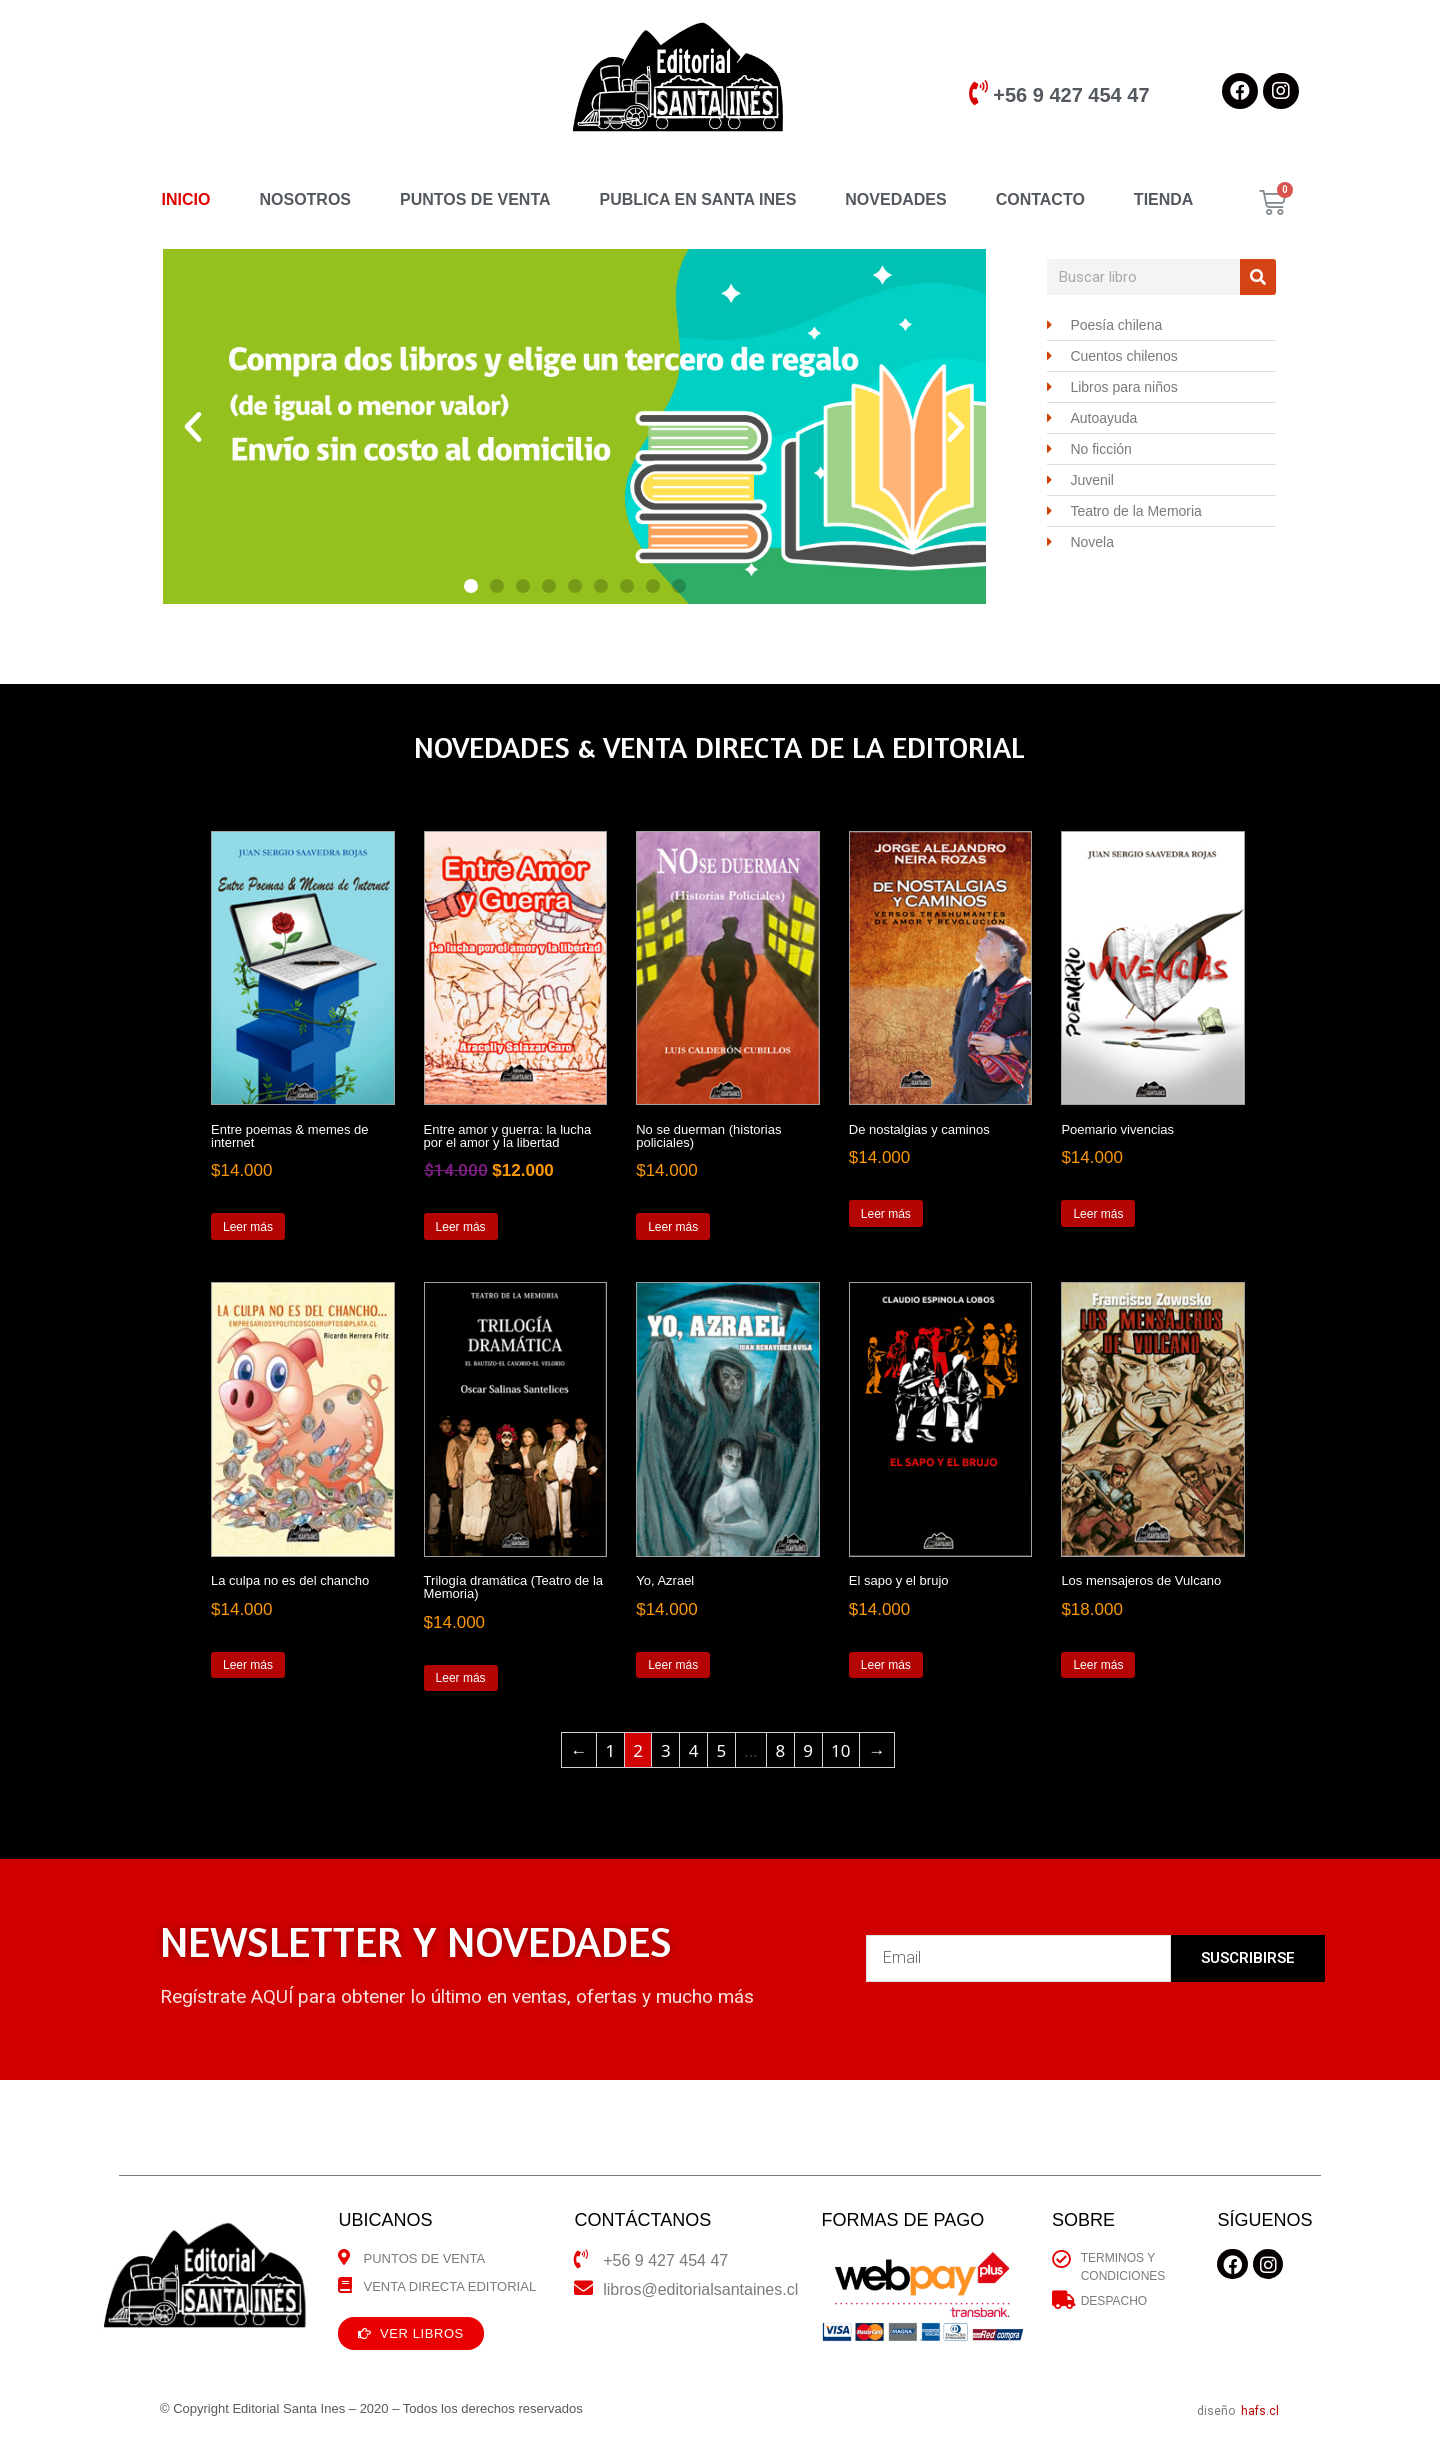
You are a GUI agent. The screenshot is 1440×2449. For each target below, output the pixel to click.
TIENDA (1164, 199)
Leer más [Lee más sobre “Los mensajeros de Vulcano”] (1098, 1665)
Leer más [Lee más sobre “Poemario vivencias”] (1098, 1214)
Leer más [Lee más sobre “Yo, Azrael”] (673, 1665)
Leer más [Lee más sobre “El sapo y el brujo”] (886, 1665)
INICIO (186, 199)
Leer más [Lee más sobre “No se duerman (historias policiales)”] (673, 1227)
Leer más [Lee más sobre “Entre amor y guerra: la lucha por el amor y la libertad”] (461, 1227)
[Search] (1258, 277)
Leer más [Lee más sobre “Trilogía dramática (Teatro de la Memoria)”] (461, 1678)
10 (840, 1750)
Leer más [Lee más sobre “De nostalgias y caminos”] (886, 1214)
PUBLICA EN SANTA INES (698, 199)
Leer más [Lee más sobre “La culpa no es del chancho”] (248, 1665)
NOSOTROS (305, 199)
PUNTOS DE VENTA (475, 199)
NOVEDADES (895, 199)
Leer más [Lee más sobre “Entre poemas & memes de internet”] (248, 1227)
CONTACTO (1040, 199)
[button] (471, 586)
